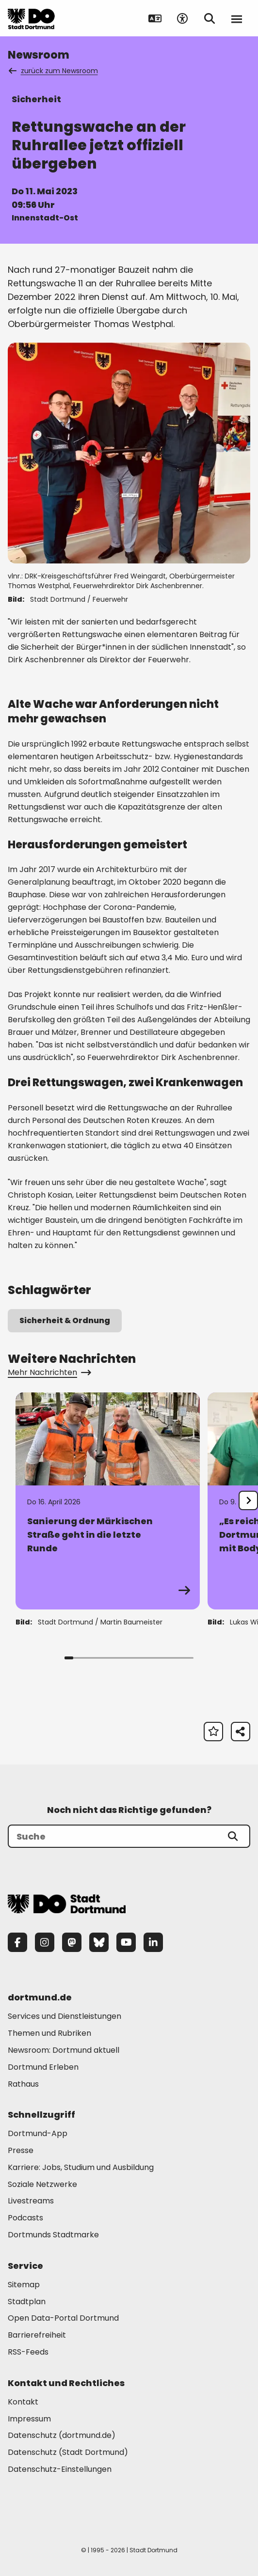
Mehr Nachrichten (49, 1372)
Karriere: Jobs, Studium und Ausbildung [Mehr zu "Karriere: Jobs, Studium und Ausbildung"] (81, 2167)
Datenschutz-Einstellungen (60, 2469)
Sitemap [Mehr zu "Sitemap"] (24, 2284)
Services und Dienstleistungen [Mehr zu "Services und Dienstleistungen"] (64, 2016)
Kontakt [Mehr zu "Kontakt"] (23, 2401)
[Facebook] (17, 1942)
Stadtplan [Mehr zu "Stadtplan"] (27, 2301)
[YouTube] (126, 1942)
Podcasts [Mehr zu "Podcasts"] (25, 2217)
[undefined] (248, 1500)
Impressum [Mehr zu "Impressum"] (29, 2418)
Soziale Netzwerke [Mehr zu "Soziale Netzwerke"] (42, 2184)
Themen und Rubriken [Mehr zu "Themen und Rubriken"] (49, 2033)
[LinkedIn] (153, 1942)
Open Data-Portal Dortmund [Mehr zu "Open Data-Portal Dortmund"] (63, 2318)
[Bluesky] (99, 1942)
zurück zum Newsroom (54, 71)
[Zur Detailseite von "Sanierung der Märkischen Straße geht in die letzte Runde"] (108, 1500)
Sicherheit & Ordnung (64, 1320)
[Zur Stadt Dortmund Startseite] (31, 18)
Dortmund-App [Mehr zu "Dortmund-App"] (37, 2133)
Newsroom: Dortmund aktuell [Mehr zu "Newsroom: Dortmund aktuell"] (63, 2050)
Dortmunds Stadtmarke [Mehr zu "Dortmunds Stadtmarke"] (53, 2234)
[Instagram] (44, 1942)
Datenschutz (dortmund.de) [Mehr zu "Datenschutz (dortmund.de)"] (61, 2435)
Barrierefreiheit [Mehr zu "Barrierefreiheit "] (37, 2335)
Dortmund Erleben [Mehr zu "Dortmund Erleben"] (43, 2067)
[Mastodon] (71, 1942)
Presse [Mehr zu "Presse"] (20, 2150)
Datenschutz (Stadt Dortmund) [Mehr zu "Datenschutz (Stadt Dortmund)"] (68, 2452)
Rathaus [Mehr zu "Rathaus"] (23, 2084)
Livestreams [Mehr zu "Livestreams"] (31, 2200)
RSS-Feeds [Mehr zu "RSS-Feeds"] (28, 2351)
